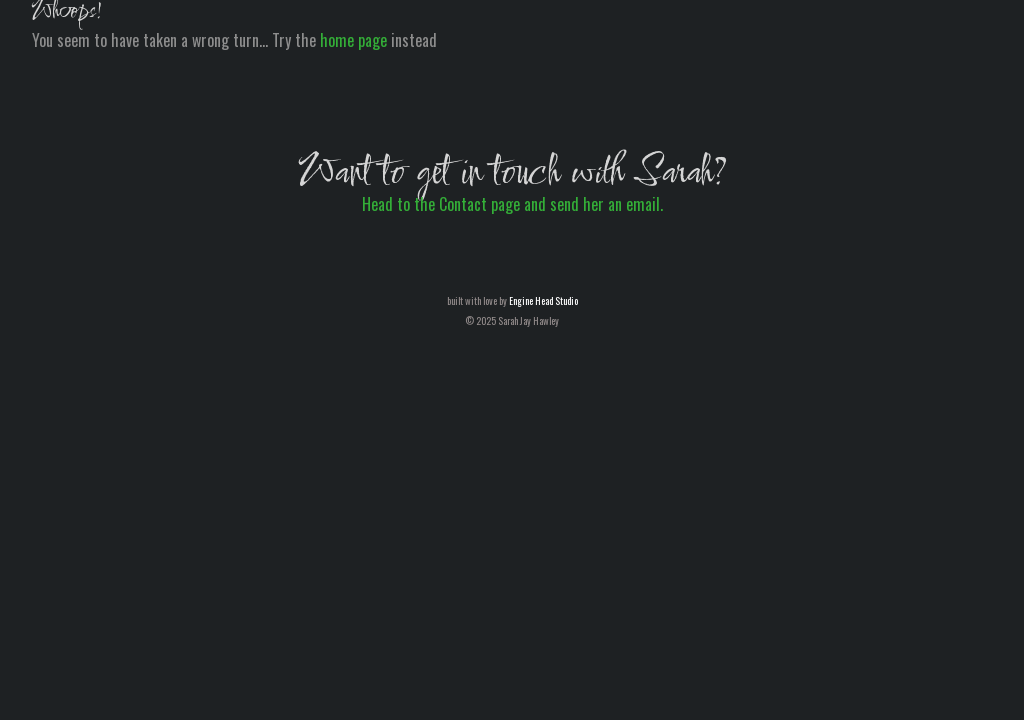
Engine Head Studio (543, 301)
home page (353, 40)
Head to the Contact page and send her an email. (512, 204)
